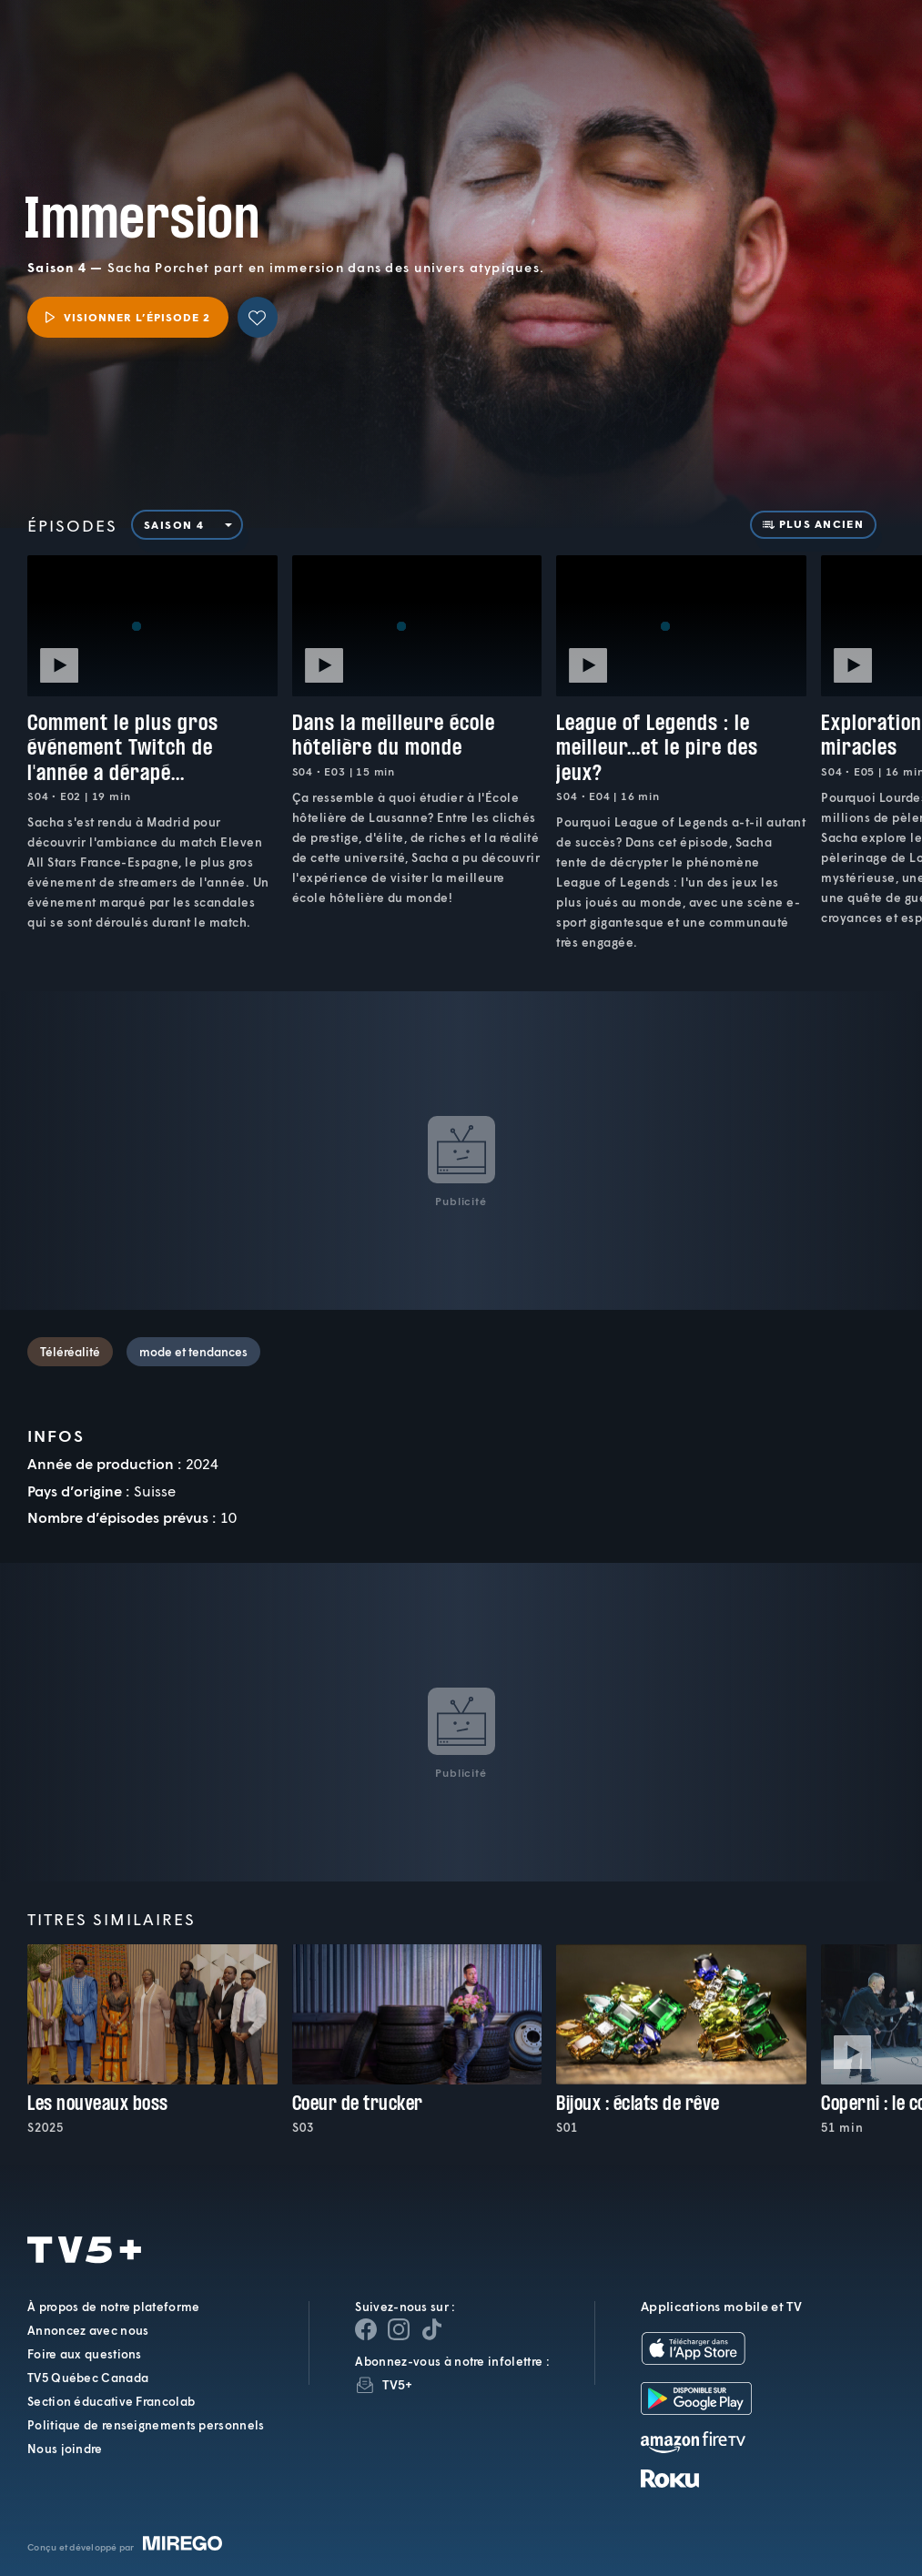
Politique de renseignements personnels (145, 2425)
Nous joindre (65, 2448)
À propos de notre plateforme (113, 2306)
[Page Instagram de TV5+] (399, 2329)
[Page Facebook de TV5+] (366, 2329)
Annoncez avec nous (87, 2330)
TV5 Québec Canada (87, 2377)
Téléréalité (70, 1351)
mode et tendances (193, 1351)
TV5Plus (112, 38)
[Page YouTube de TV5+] (431, 2329)
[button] (600, 53)
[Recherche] (847, 52)
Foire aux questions (84, 2354)
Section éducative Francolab (111, 2401)
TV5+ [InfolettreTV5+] (397, 2384)
